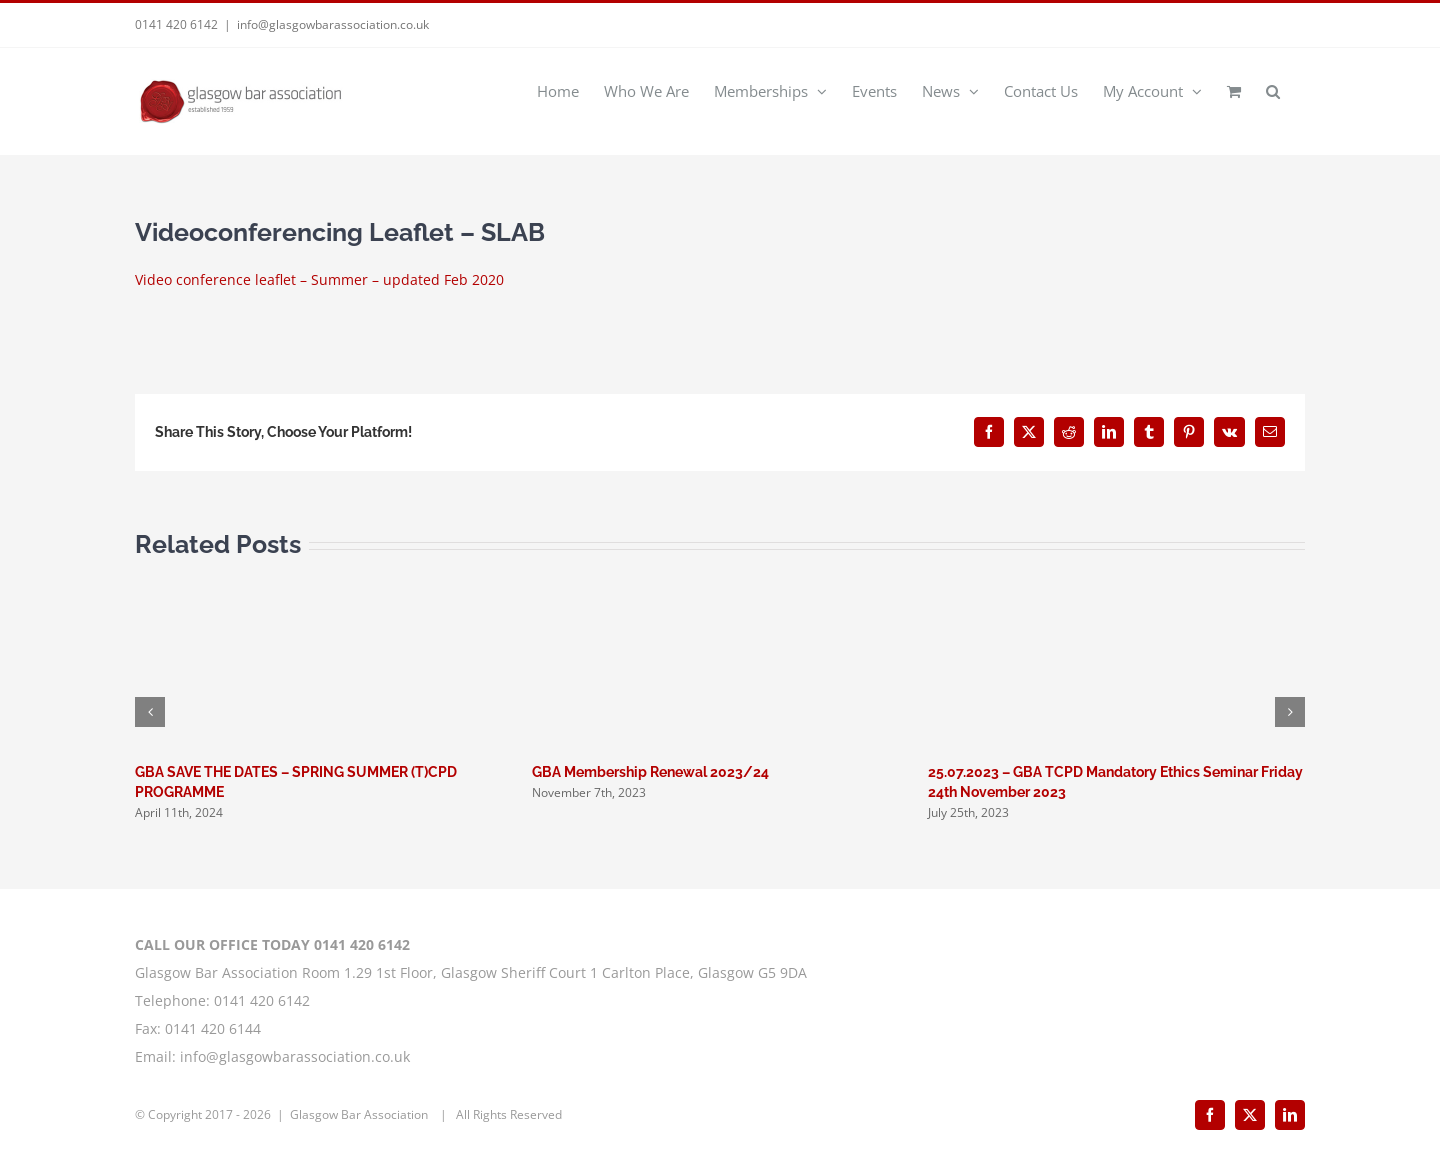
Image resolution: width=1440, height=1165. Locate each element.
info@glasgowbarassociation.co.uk (333, 24)
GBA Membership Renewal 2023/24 (650, 772)
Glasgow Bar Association (360, 1114)
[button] (1273, 90)
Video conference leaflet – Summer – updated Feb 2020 (319, 279)
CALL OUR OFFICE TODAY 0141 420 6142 (272, 944)
